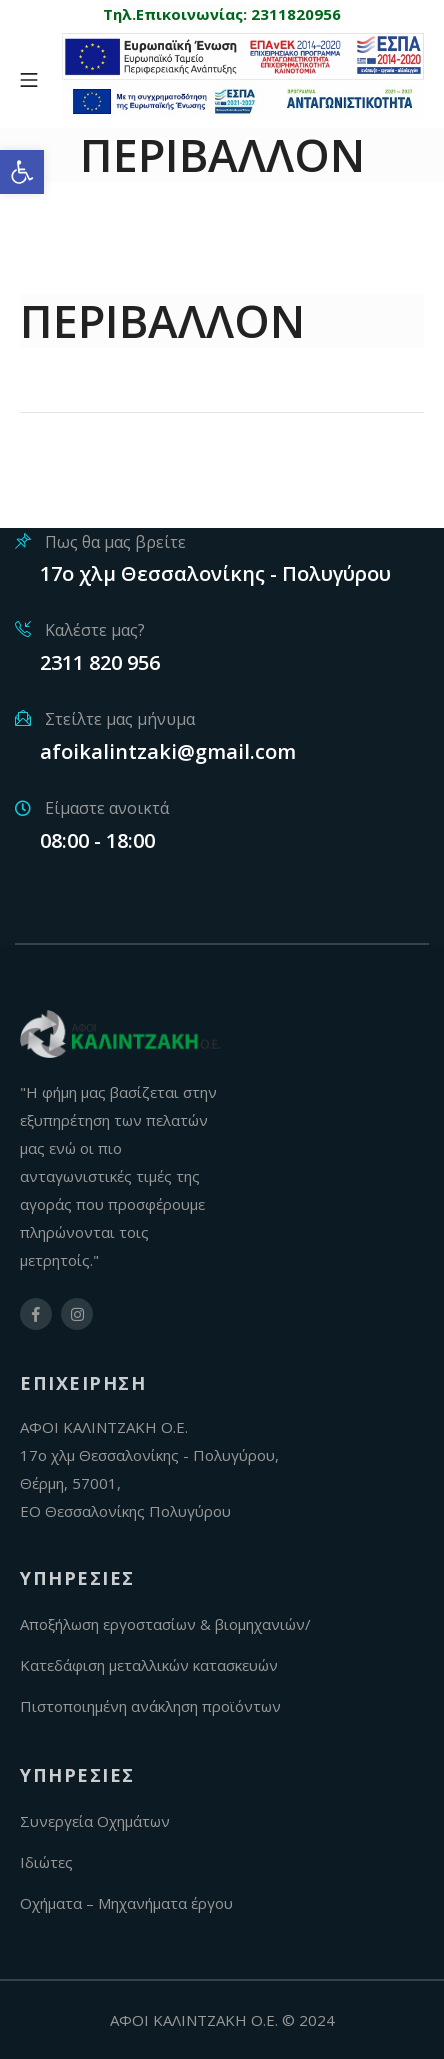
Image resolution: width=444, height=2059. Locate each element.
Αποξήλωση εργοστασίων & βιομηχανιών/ (165, 1624)
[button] (22, 172)
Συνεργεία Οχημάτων (95, 1821)
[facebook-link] (36, 1314)
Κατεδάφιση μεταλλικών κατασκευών (149, 1665)
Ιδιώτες (46, 1862)
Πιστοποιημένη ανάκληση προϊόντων (150, 1706)
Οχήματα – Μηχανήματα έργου (126, 1903)
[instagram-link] (77, 1314)
